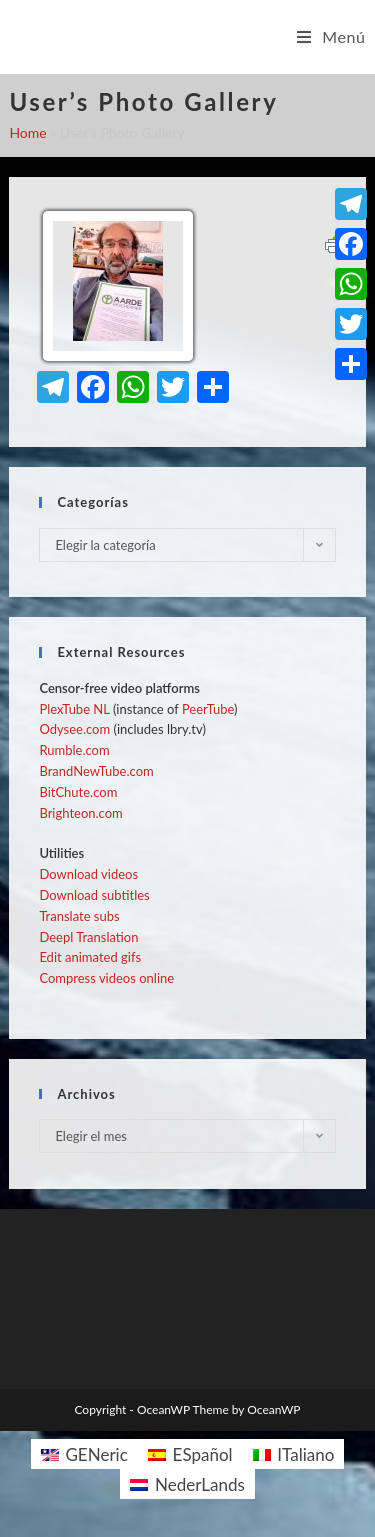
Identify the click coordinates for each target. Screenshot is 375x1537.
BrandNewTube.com (96, 771)
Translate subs (79, 916)
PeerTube (208, 709)
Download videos (88, 874)
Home (27, 132)
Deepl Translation (88, 937)
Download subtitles (94, 895)
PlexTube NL (74, 709)
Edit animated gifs (90, 957)
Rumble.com (74, 750)
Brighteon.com (80, 813)
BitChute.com (78, 792)
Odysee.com (74, 729)
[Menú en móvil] (331, 37)
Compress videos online (106, 978)
